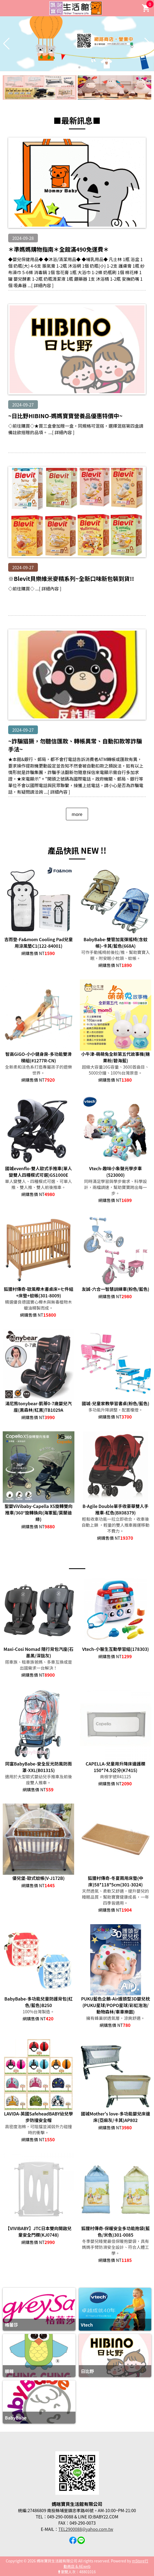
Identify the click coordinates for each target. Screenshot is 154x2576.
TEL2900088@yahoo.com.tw (85, 2529)
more (77, 814)
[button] (75, 67)
